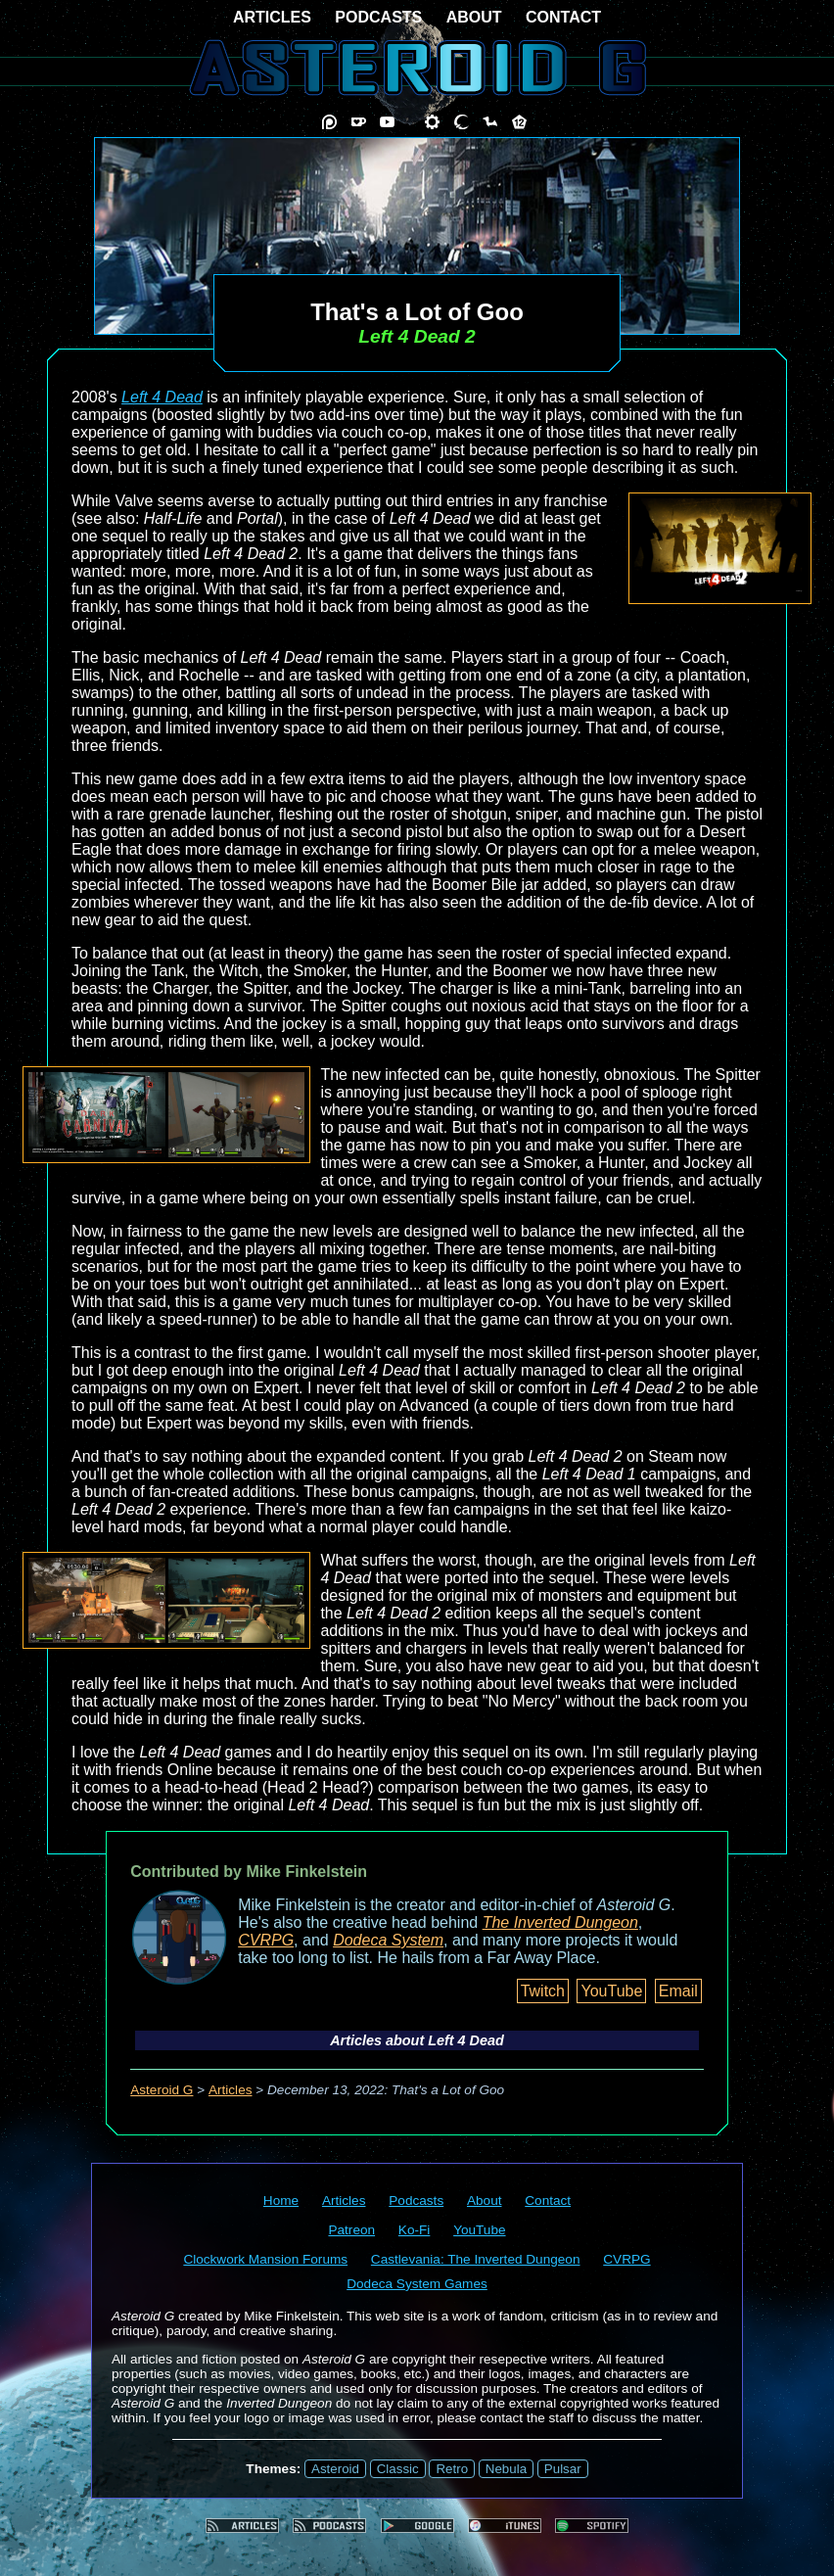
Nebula (506, 2468)
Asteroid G (161, 2090)
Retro (452, 2468)
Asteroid (335, 2468)
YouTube (611, 1991)
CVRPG (266, 1940)
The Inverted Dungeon (560, 1922)
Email (678, 1991)
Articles (230, 2090)
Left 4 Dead (162, 397)
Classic (398, 2468)
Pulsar (562, 2468)
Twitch (543, 1991)
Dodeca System (388, 1940)
